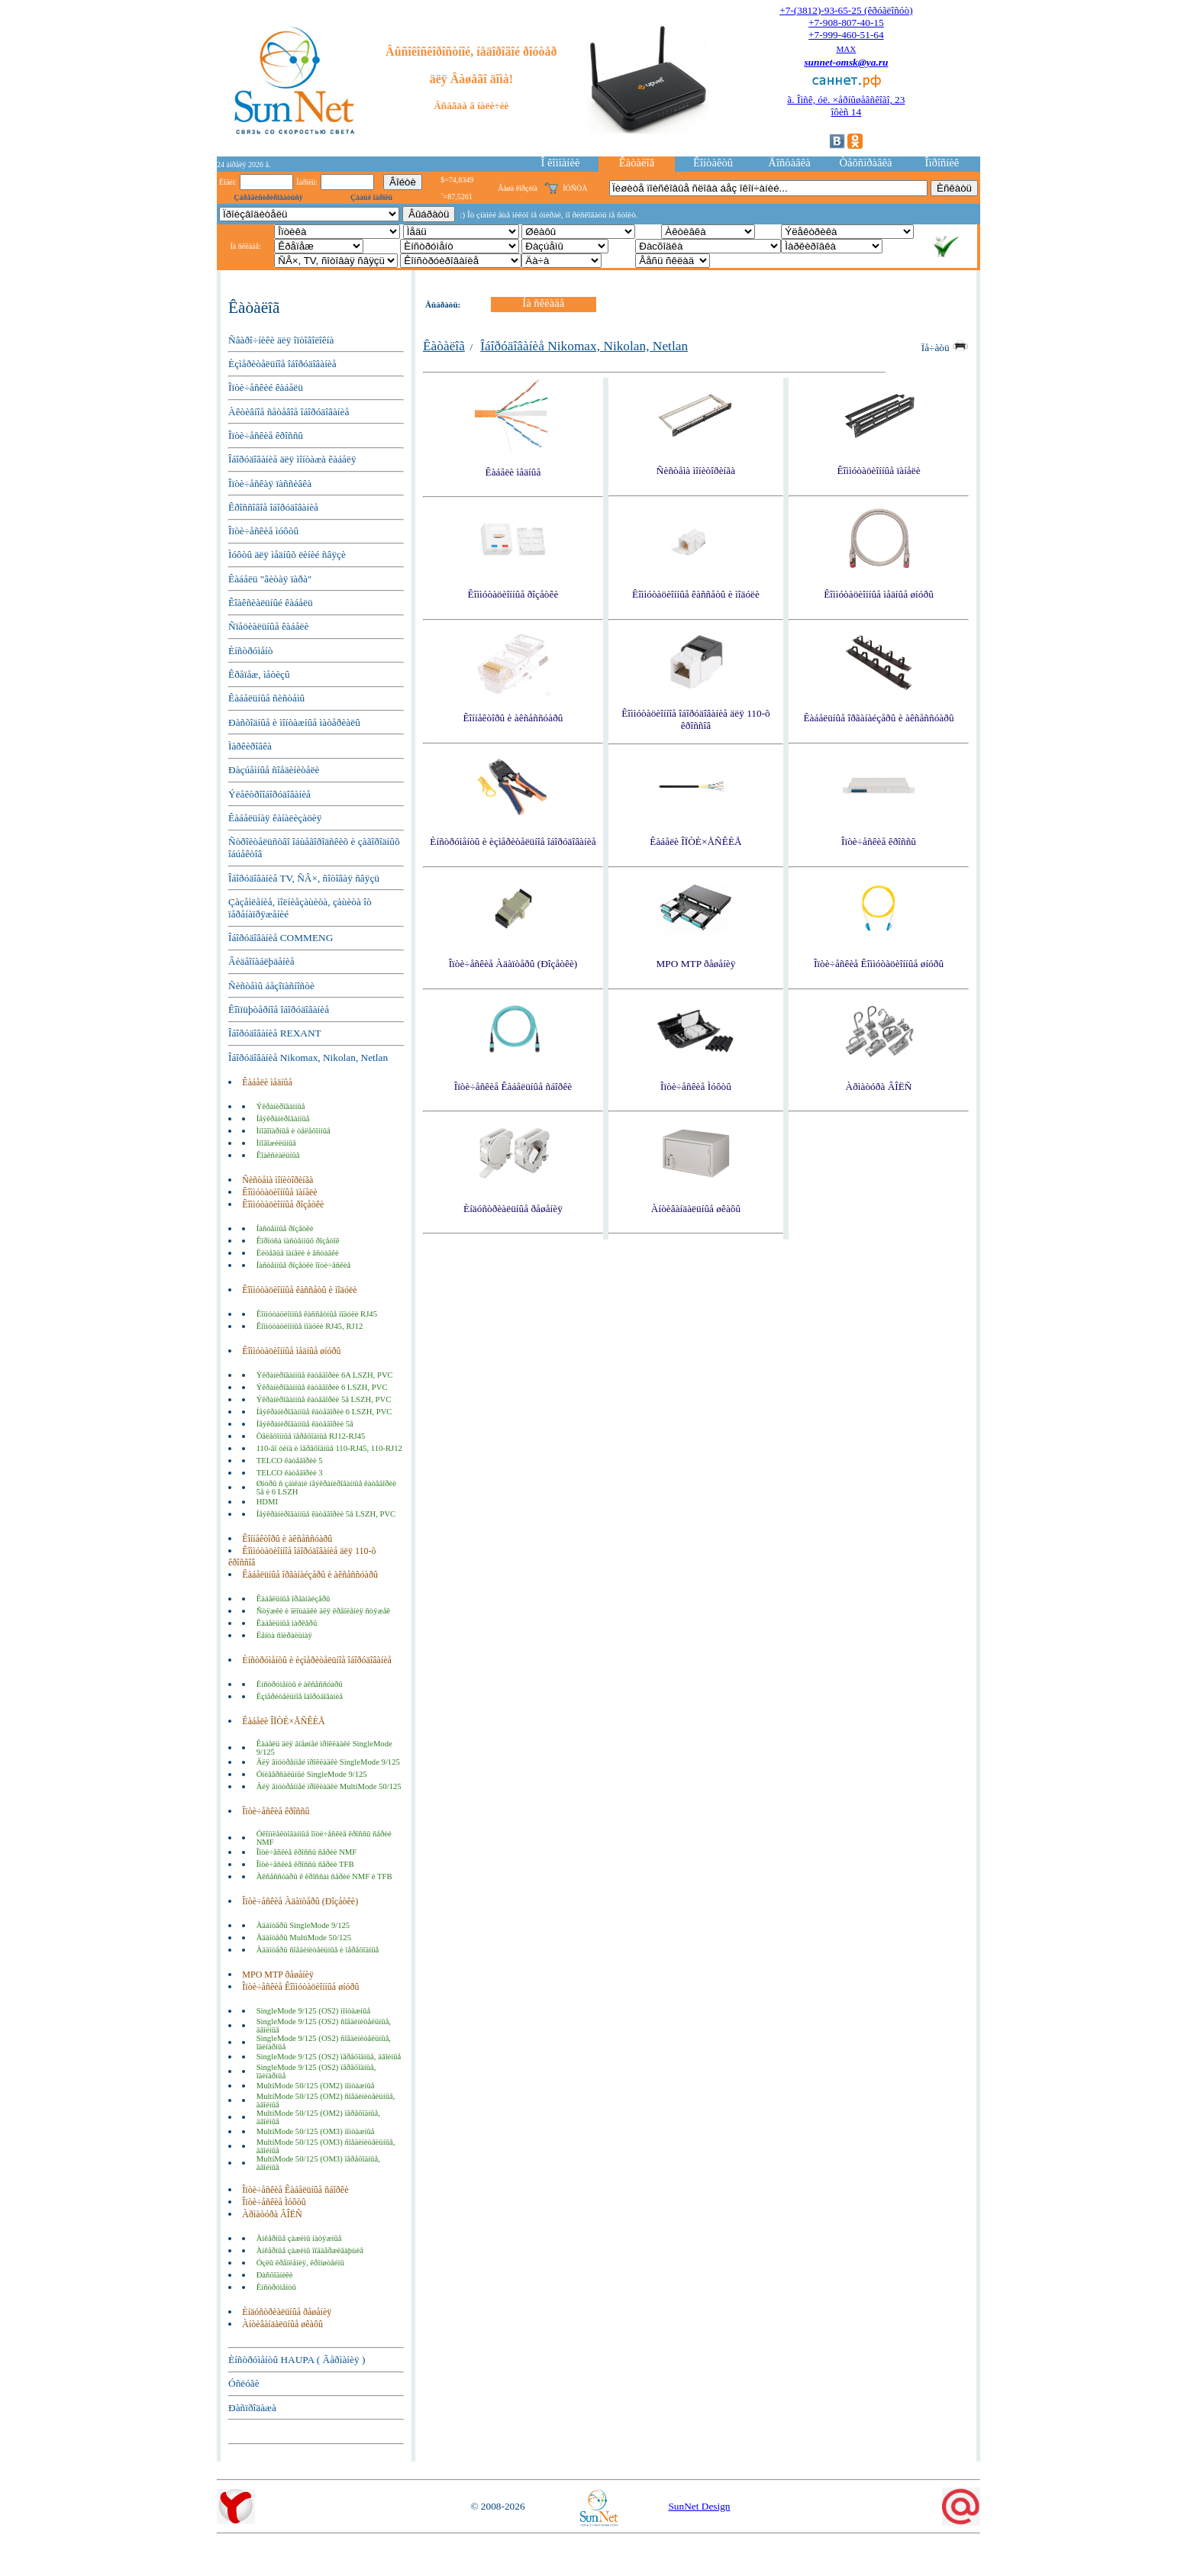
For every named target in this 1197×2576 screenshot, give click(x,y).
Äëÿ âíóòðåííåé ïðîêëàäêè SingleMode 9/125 (328, 1762)
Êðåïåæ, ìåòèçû (259, 674)
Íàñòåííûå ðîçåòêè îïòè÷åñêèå (303, 1265)
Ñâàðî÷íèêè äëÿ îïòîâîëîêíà (281, 340)
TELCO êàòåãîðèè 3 (289, 1473)
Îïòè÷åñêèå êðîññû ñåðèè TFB (305, 1864)
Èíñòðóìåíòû (276, 2287)
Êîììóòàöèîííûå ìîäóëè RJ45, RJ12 (309, 1326)
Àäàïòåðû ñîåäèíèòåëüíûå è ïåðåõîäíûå (317, 1950)
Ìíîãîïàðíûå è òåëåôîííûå (293, 1131)
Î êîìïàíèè (560, 162)
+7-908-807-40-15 (846, 22)
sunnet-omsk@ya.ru (846, 62)
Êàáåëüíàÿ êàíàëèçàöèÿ (274, 818)
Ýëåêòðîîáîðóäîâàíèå (269, 794)
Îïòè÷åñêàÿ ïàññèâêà (269, 483)
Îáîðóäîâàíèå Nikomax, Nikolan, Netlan (308, 1057)
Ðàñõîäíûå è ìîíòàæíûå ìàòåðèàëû (294, 722)
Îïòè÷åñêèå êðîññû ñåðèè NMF (306, 1852)
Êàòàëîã (636, 162)
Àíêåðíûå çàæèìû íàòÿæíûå (299, 2238)
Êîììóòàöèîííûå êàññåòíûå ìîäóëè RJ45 (316, 1314)
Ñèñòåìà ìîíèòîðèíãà (277, 1180)
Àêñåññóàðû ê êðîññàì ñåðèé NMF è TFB (324, 1876)
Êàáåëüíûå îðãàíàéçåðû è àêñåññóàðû (310, 1574)
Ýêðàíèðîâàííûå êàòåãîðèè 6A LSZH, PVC (324, 1375)
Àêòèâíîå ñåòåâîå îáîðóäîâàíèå (288, 412)
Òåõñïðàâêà (865, 162)
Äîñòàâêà (789, 162)
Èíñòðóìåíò (250, 650)
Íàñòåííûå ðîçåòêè (285, 1228)
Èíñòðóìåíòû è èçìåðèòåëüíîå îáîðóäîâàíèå (317, 1660)
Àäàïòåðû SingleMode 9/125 (303, 1925)
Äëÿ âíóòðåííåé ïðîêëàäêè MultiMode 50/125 (329, 1786)
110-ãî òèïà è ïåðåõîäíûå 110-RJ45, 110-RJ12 (329, 1448)
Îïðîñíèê (942, 162)
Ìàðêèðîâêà (250, 746)
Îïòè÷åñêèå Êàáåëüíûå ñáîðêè (295, 2189)
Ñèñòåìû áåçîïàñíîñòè (271, 985)
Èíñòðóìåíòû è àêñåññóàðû (299, 1684)
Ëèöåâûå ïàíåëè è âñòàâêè (297, 1253)
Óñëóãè (244, 2383)
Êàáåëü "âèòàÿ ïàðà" (269, 579)
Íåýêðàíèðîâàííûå (283, 1118)
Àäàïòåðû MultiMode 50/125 (303, 1937)
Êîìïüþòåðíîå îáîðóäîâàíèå (278, 1009)
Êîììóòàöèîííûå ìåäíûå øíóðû (291, 1351)
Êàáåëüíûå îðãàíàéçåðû (293, 1598)
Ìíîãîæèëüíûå (276, 1143)
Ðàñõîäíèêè (274, 2275)
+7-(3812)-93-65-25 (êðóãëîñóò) (845, 10)
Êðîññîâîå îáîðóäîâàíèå (273, 507)
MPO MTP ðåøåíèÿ (278, 1974)
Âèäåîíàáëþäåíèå (261, 961)
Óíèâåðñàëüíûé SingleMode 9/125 (311, 1774)
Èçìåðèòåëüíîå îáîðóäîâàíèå (282, 363)
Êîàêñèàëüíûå (278, 1155)
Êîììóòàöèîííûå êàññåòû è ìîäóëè (299, 1290)
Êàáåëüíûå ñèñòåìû (266, 698)
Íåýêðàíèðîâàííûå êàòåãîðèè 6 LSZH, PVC (324, 1411)
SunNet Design (699, 2506)
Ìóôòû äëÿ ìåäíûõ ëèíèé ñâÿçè (287, 554)
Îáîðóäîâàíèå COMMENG (280, 937)
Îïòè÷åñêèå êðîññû (265, 435)
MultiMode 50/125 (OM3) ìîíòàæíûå (315, 2131)
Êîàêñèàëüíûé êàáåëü (270, 602)
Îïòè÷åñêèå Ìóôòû (274, 2202)
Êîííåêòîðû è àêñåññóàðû (287, 1538)
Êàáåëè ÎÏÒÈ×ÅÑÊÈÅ (283, 1721)
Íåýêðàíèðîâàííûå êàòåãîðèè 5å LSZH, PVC (326, 1514)
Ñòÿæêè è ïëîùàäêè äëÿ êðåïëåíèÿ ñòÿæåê (323, 1611)
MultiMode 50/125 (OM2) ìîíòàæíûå (315, 2085)
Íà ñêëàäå (543, 303)
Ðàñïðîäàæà (252, 2407)
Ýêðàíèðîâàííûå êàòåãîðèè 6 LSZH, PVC (322, 1387)
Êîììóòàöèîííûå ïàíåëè (279, 1192)
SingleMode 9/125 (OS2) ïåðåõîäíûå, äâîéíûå (329, 2056)
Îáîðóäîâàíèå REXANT (274, 1033)
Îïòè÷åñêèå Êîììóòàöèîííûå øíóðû (300, 1986)
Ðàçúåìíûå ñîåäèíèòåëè (274, 769)
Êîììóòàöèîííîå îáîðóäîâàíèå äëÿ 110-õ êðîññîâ (695, 719)
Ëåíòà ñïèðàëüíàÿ (284, 1635)
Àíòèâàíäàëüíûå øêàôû (282, 2324)
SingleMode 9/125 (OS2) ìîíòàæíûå (313, 2011)
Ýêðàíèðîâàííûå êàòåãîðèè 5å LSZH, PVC (324, 1399)
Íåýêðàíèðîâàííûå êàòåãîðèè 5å (304, 1424)
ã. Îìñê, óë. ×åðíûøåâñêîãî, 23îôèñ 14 (846, 106)
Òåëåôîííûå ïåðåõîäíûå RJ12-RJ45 (311, 1436)
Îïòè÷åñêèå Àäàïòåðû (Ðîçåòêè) (300, 1901)
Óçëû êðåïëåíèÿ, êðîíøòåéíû (300, 2262)
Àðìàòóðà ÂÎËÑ (272, 2214)
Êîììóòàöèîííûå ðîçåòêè (283, 1204)
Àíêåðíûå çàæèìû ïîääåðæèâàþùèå (309, 2250)
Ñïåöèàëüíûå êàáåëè (268, 626)
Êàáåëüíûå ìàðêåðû (287, 1623)
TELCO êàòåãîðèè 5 (289, 1460)
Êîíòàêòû (713, 162)
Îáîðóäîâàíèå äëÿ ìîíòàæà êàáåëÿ (292, 459)
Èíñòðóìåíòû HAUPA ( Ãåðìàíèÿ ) (296, 2359)
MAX (846, 48)
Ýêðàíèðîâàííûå (280, 1106)
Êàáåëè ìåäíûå (267, 1082)
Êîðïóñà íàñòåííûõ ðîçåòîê (298, 1240)
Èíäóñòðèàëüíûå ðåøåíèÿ (286, 2312)
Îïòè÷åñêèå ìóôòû (263, 531)
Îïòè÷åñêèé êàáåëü (265, 387)
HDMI (267, 1502)
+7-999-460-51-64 (846, 34)
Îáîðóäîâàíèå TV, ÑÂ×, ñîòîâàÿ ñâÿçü (303, 878)
